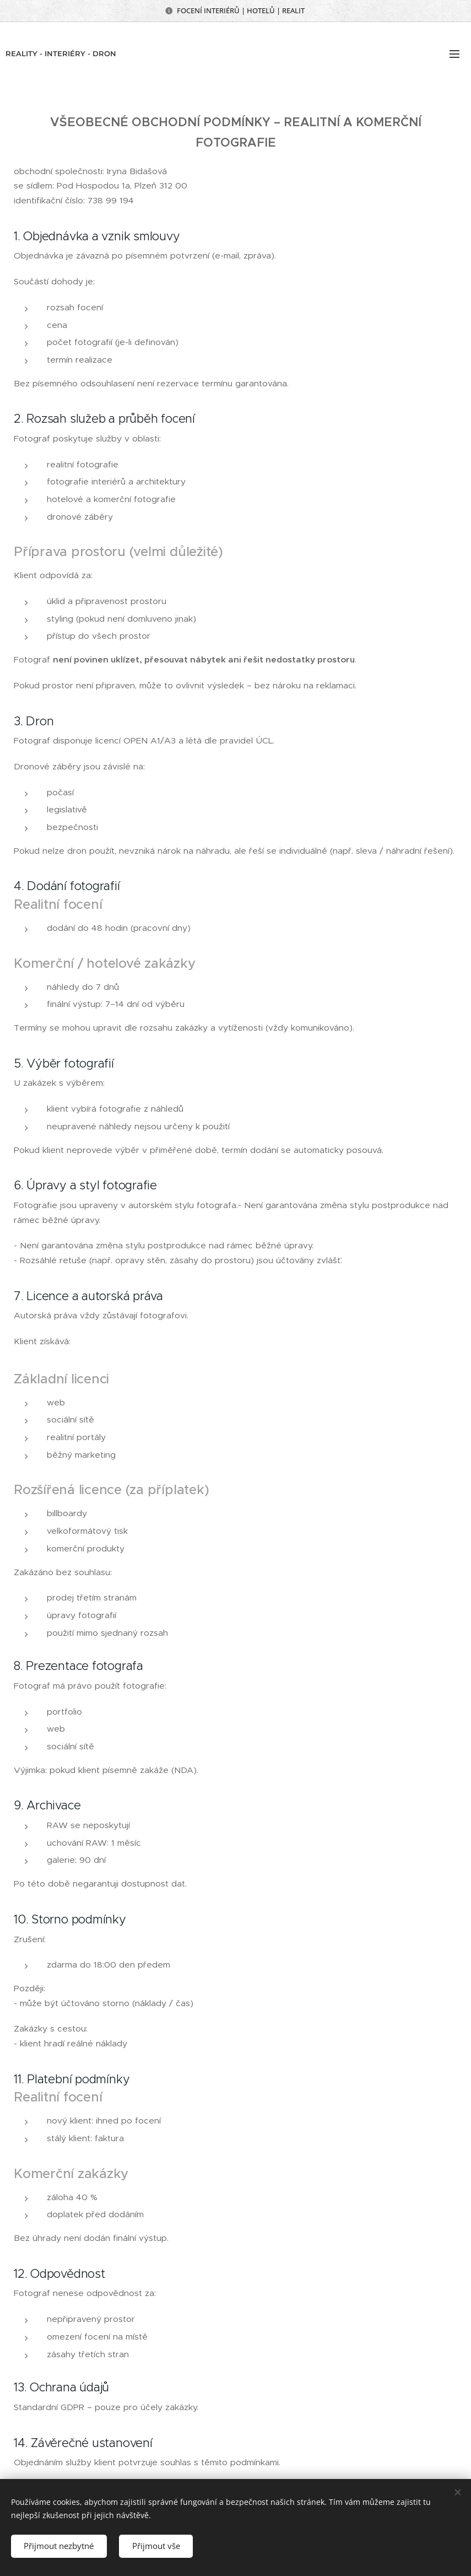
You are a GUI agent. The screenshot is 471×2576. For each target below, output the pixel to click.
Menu (454, 54)
